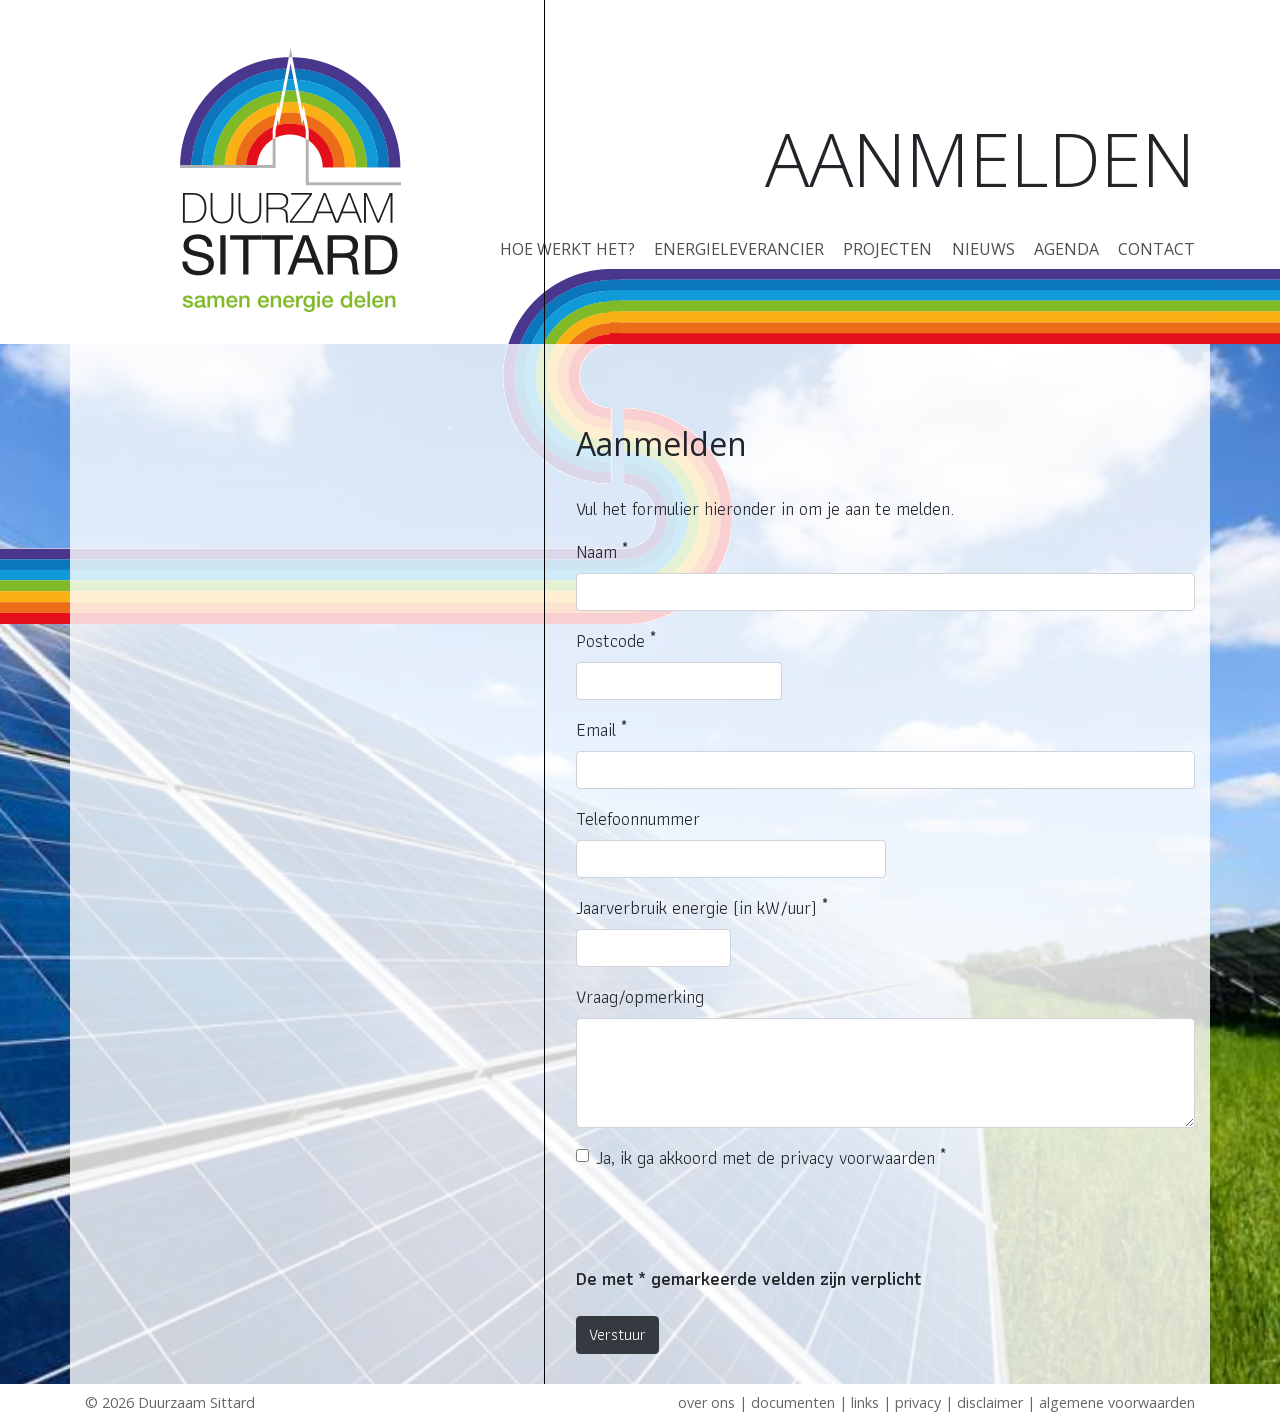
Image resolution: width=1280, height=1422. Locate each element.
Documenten (793, 1402)
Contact (1156, 249)
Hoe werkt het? (567, 249)
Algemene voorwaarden (1117, 1402)
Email (601, 729)
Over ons (706, 1402)
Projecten (887, 249)
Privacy (918, 1402)
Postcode (616, 640)
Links (865, 1402)
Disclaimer (990, 1402)
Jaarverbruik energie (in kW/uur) (702, 907)
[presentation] (728, 1226)
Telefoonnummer (638, 818)
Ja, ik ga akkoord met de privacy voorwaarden (771, 1157)
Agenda (1066, 249)
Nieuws (983, 249)
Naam (602, 551)
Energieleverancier (739, 249)
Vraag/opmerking (640, 996)
